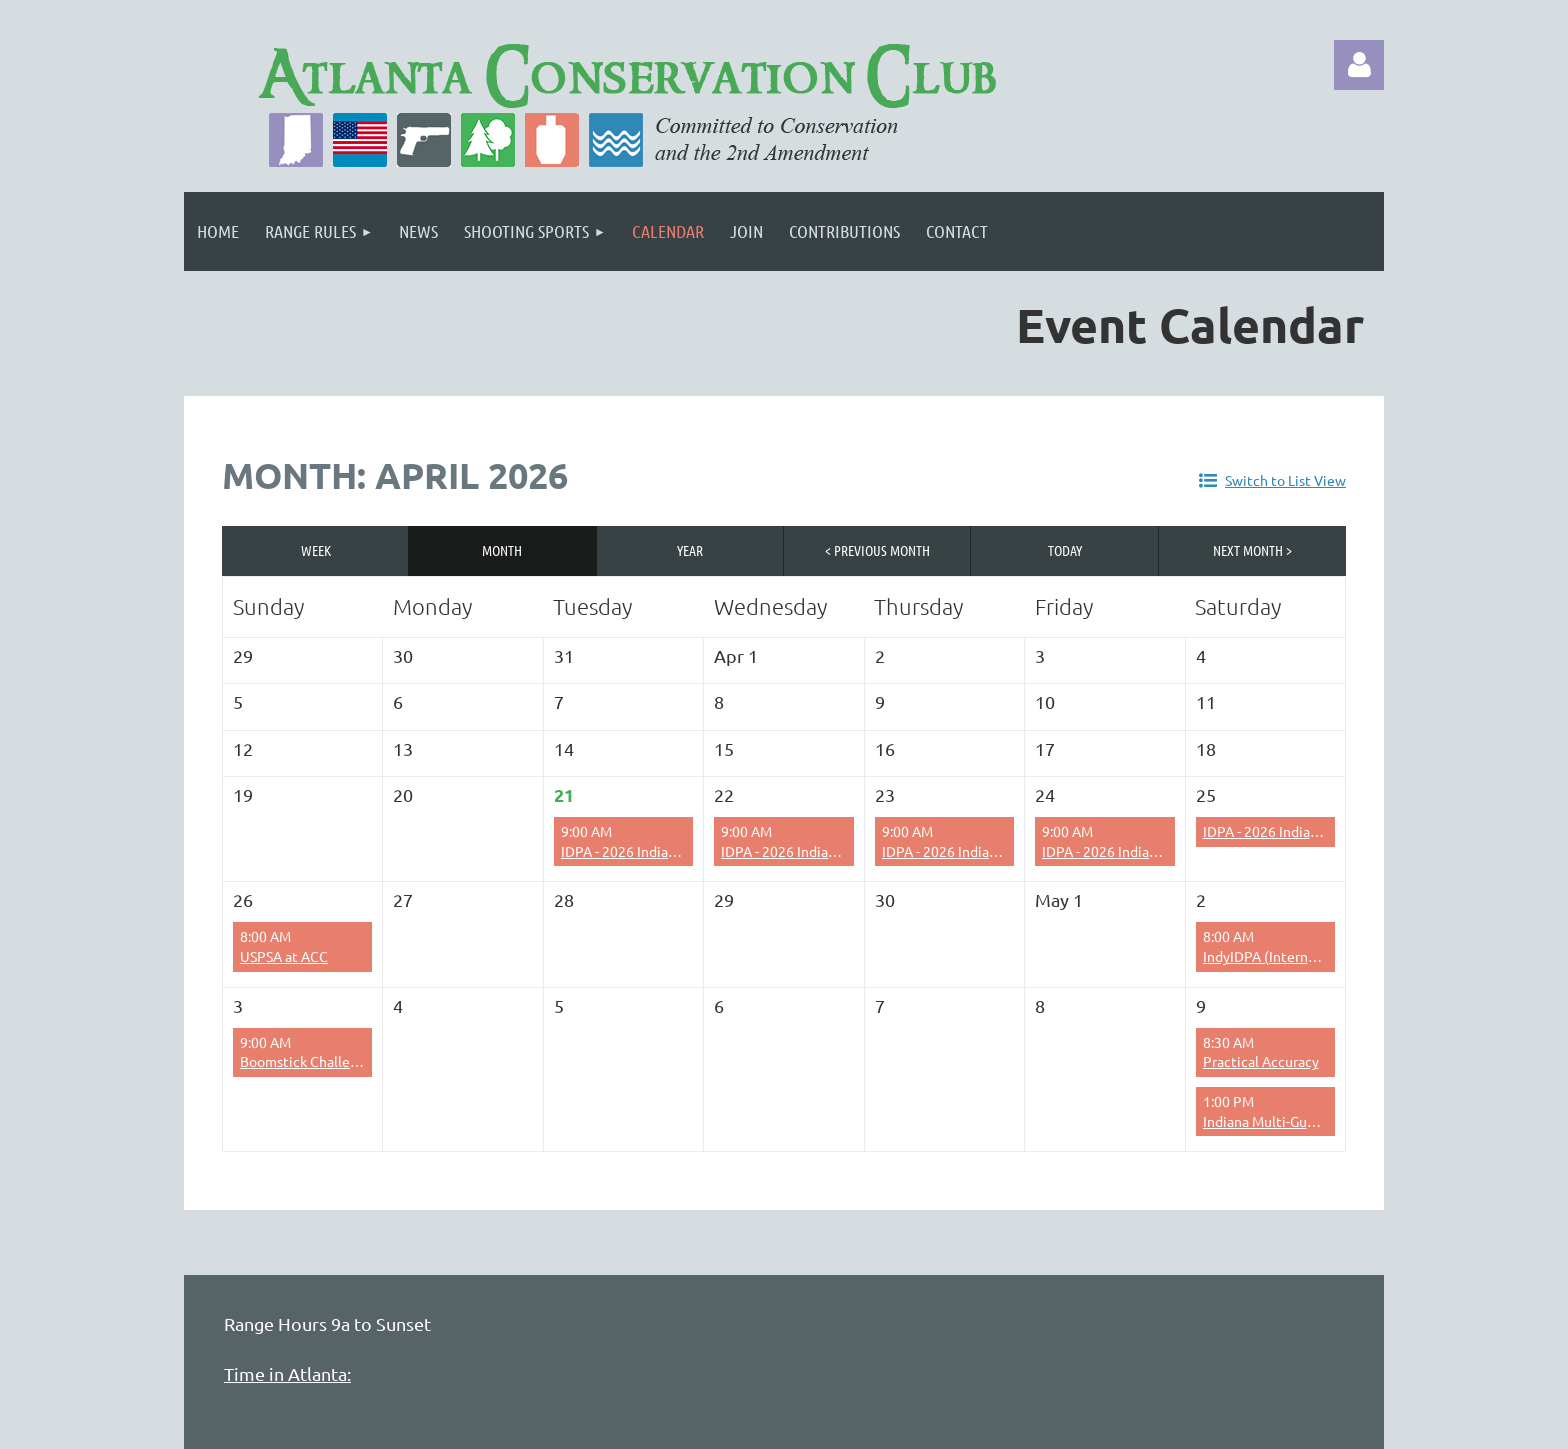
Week (316, 550)
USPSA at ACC (284, 956)
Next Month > (1252, 550)
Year (690, 550)
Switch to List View (1285, 480)
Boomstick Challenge (307, 1061)
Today (1065, 550)
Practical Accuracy (1261, 1061)
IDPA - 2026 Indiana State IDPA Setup (1158, 851)
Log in (1359, 65)
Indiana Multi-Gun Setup (1279, 1121)
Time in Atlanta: (287, 1373)
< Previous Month (877, 550)
